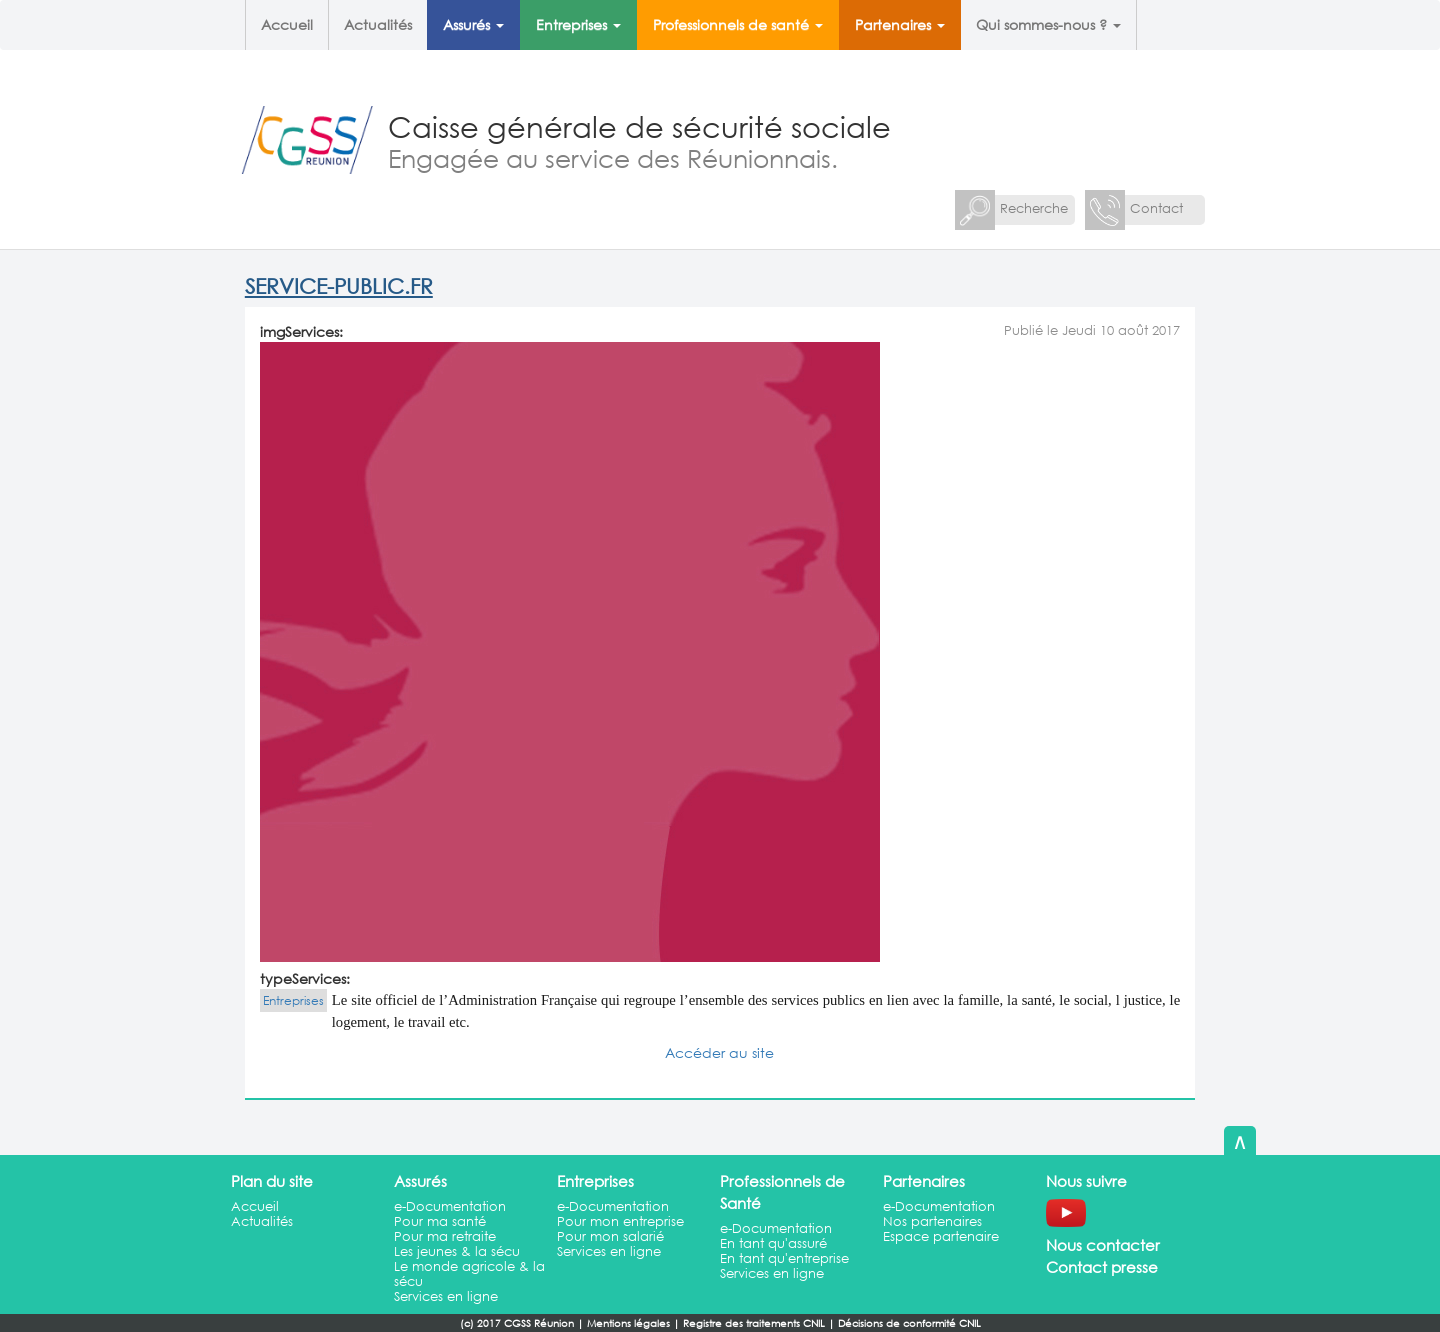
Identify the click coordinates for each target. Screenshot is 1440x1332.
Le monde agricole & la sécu (469, 1274)
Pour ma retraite (445, 1236)
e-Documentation (450, 1206)
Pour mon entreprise (620, 1221)
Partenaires (900, 24)
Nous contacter (1103, 1245)
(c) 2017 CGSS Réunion (517, 1323)
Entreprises (578, 24)
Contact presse (1102, 1267)
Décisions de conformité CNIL (909, 1323)
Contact (1156, 208)
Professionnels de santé (738, 24)
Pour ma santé (440, 1221)
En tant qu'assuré (773, 1243)
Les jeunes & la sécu (457, 1251)
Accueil (287, 24)
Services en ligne (446, 1296)
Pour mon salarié (610, 1236)
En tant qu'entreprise (784, 1258)
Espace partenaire (941, 1236)
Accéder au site (719, 1052)
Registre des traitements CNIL (754, 1323)
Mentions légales (628, 1323)
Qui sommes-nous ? (1048, 24)
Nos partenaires (932, 1221)
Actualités (378, 24)
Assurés (473, 24)
